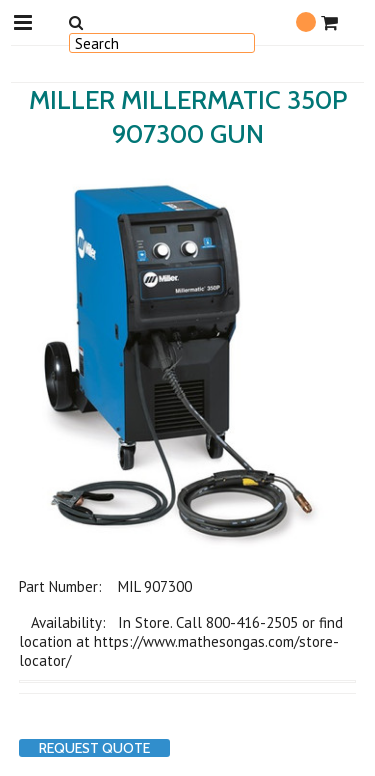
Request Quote (94, 748)
